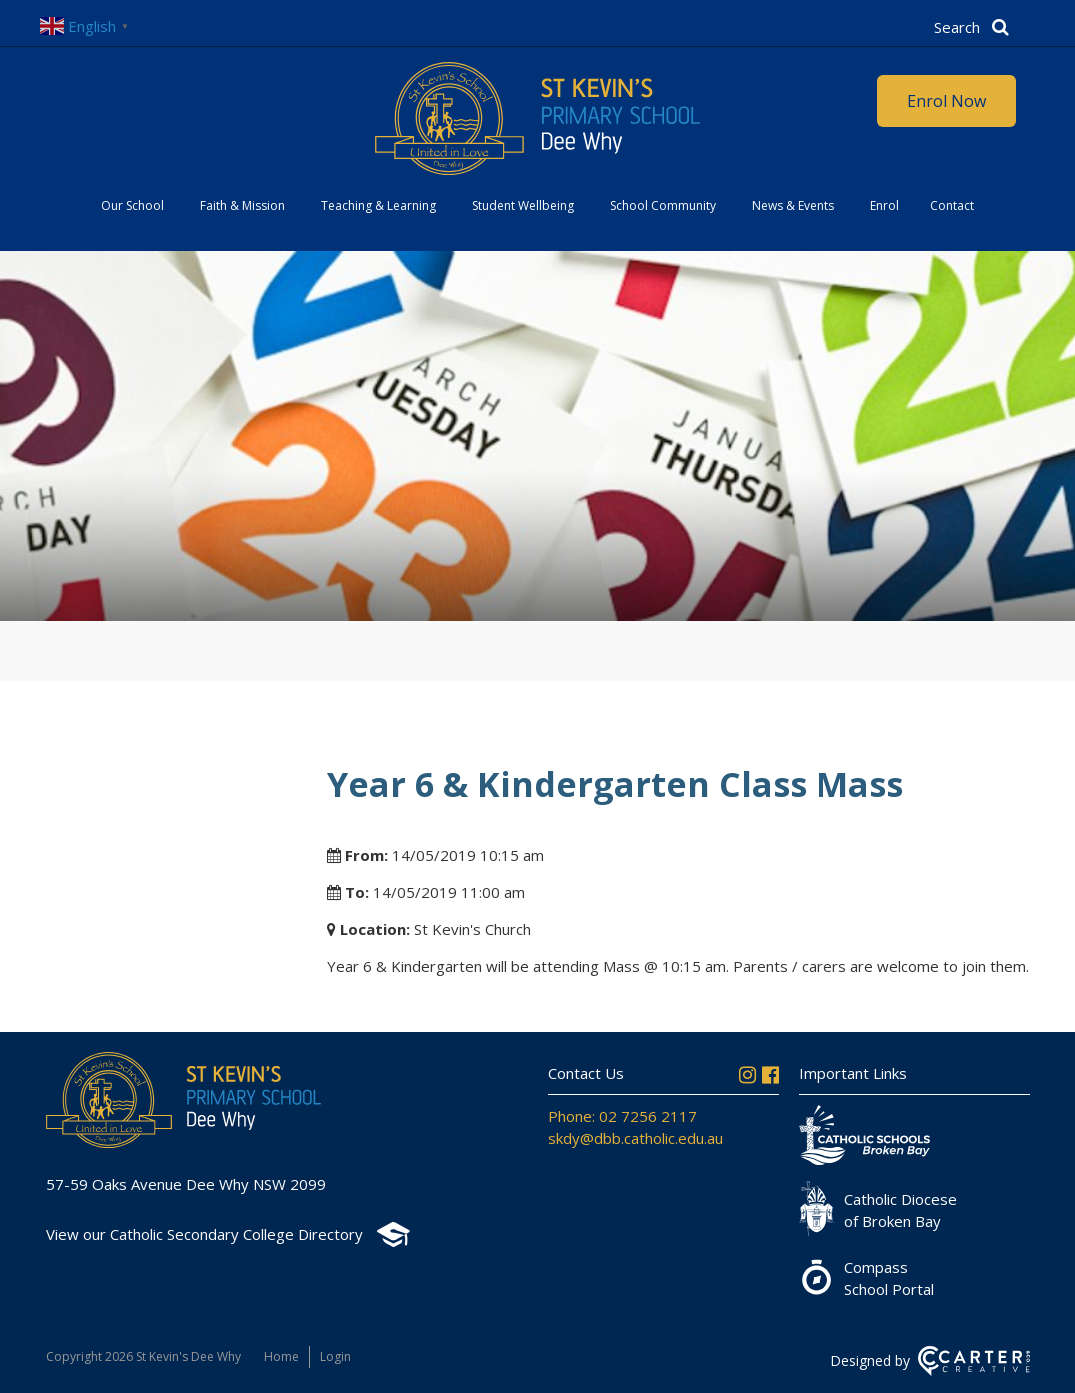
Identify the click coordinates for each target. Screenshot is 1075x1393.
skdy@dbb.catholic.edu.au (635, 1138)
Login (335, 1356)
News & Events (793, 205)
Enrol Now (946, 101)
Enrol (884, 205)
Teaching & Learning (378, 205)
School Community (663, 205)
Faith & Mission (242, 205)
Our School (132, 205)
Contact (952, 205)
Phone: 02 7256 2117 (622, 1116)
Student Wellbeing (523, 205)
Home (281, 1356)
